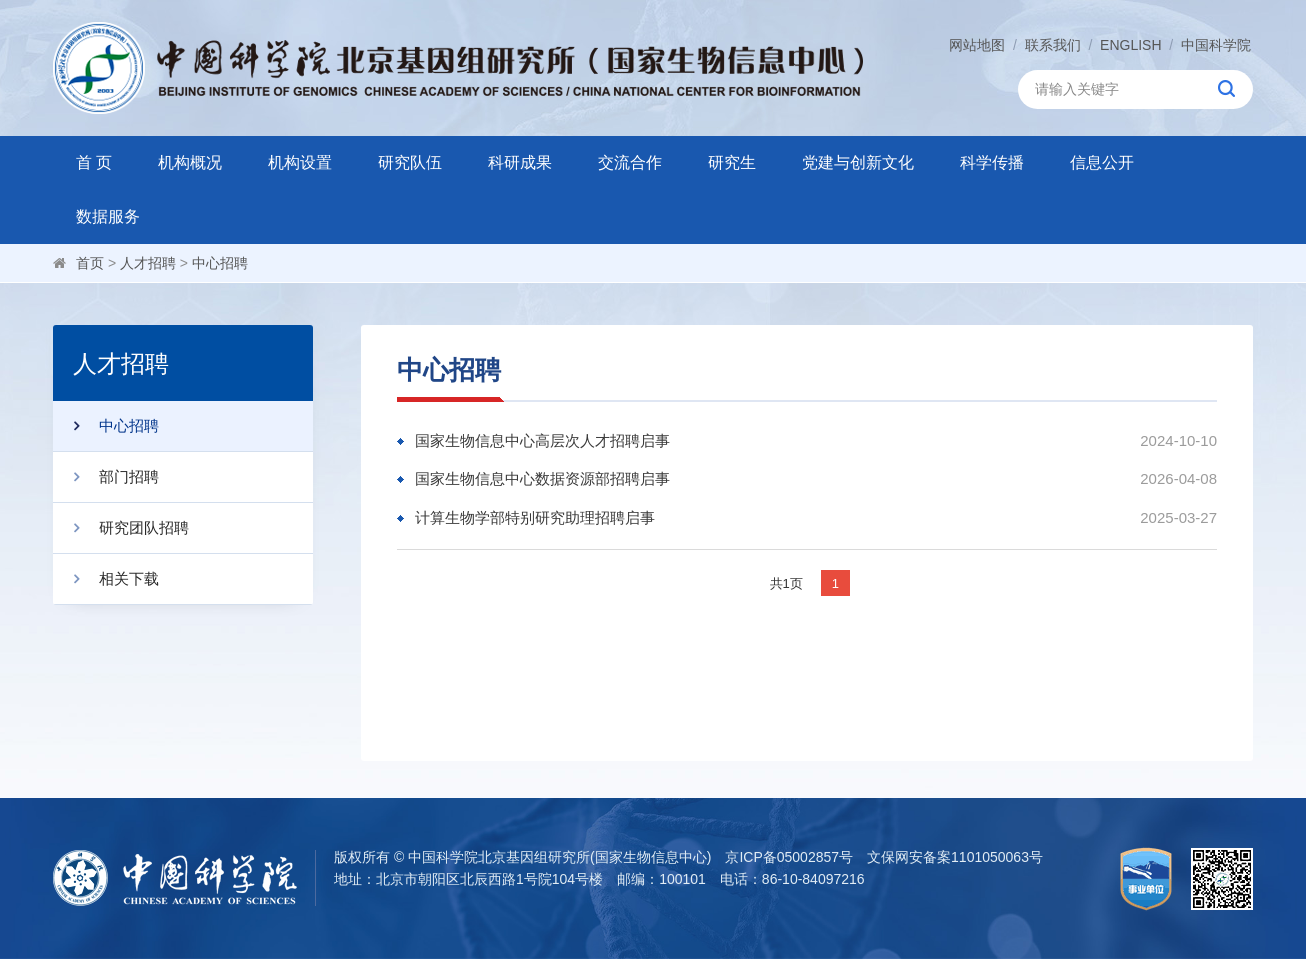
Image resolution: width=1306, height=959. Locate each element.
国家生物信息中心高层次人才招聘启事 (542, 440)
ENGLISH (1130, 45)
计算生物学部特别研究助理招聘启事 (535, 517)
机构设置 (300, 162)
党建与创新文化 (858, 162)
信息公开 (1102, 162)
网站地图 (977, 45)
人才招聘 (148, 263)
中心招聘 (220, 263)
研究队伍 (410, 162)
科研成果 (520, 162)
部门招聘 (106, 477)
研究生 (732, 162)
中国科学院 (1216, 45)
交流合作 (630, 162)
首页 (90, 263)
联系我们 (1053, 45)
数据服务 (108, 216)
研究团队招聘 (121, 528)
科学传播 (992, 162)
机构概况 (190, 162)
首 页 (94, 162)
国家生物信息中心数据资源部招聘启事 (542, 478)
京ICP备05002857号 (789, 857)
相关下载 (106, 579)
